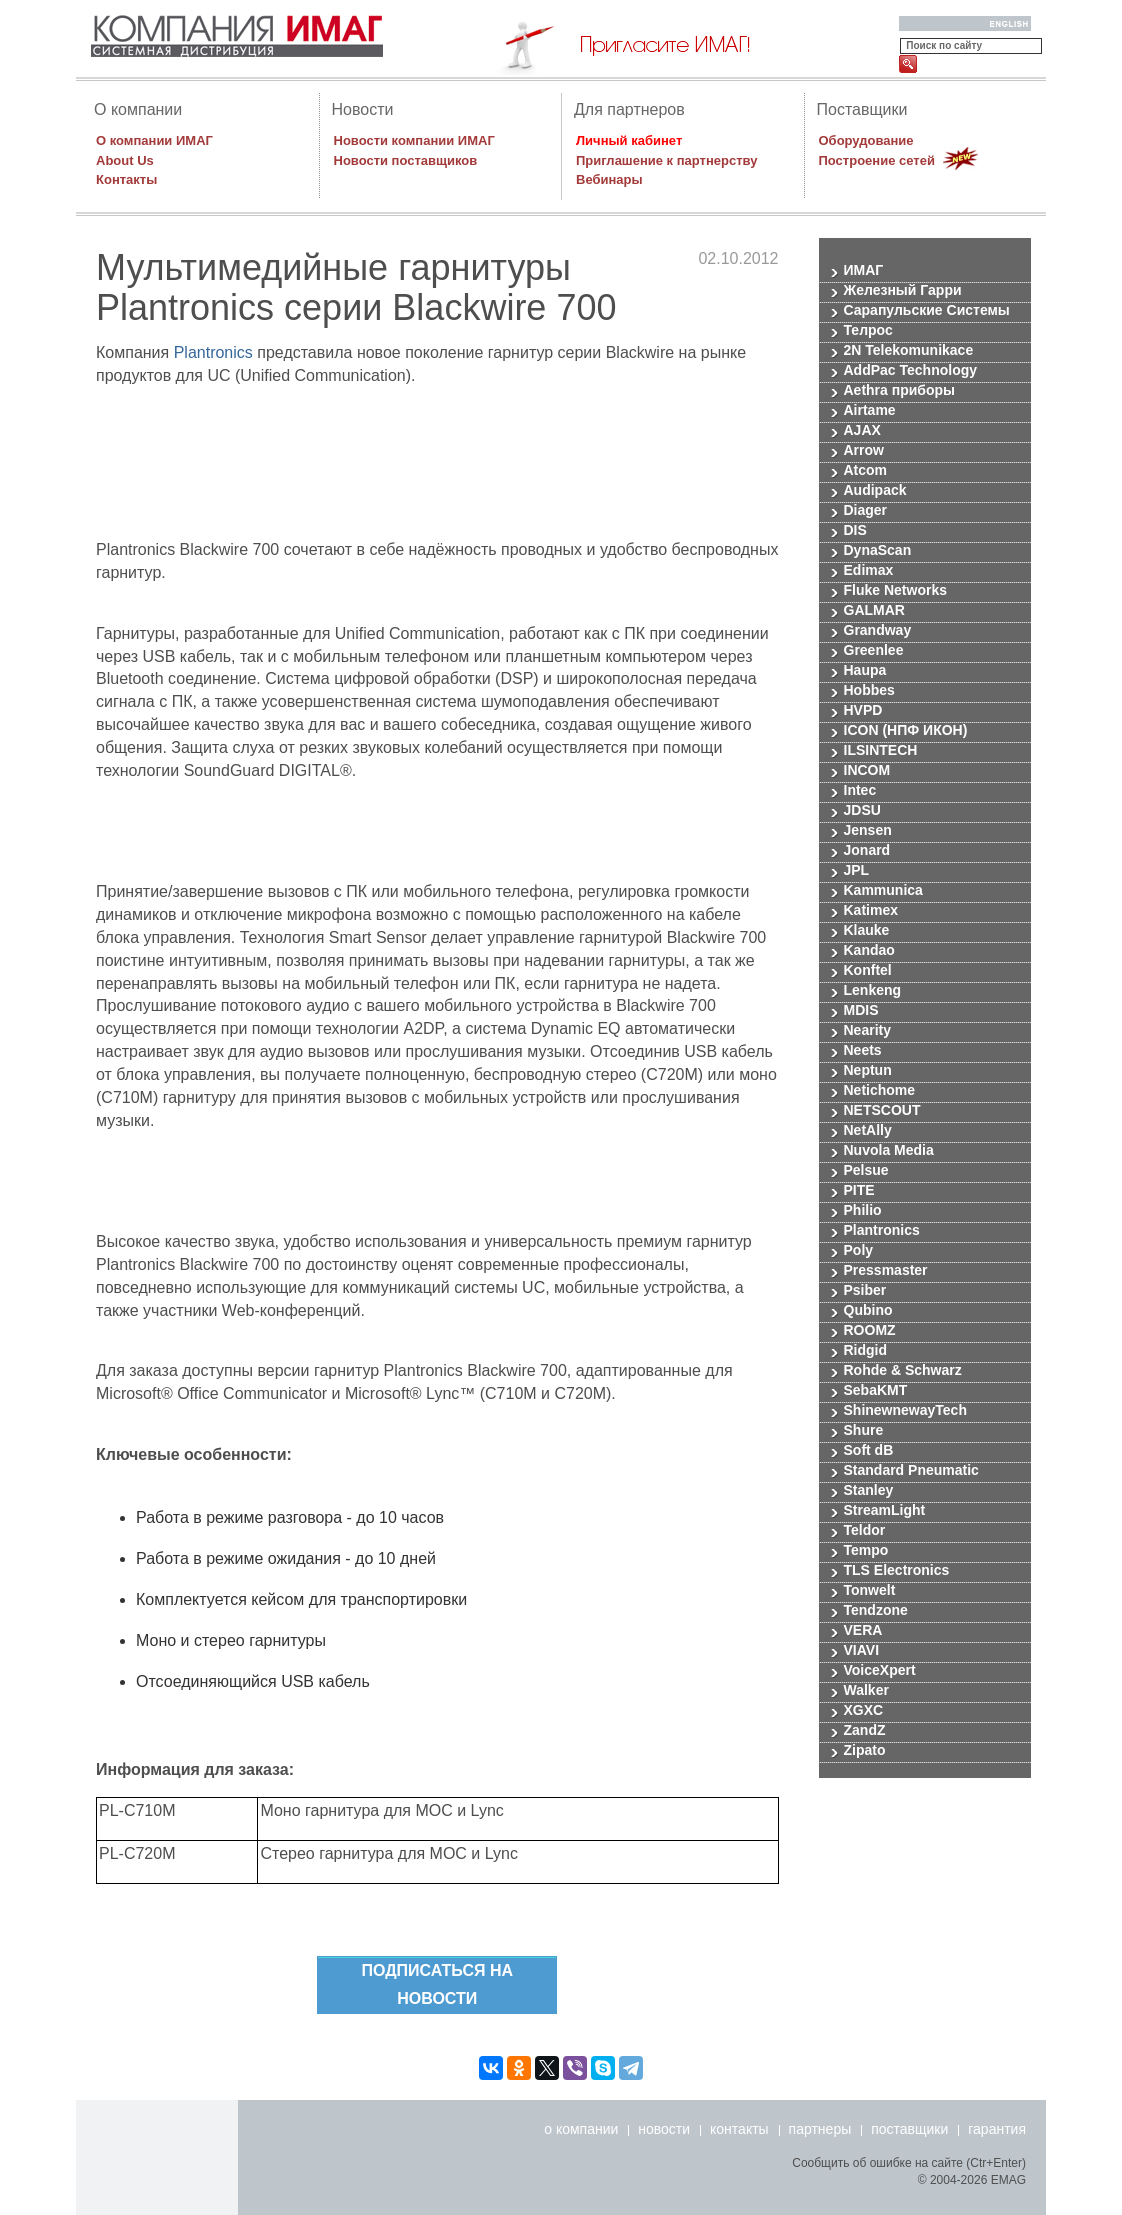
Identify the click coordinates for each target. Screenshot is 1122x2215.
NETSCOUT (882, 1110)
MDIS (861, 1010)
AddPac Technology (911, 370)
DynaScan (878, 550)
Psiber (865, 1290)
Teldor (865, 1530)
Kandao (869, 950)
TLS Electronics (897, 1570)
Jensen (868, 830)
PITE (859, 1190)
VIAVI (862, 1650)
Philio (863, 1210)
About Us (125, 160)
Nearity (867, 1030)
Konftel (868, 970)
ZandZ (865, 1730)
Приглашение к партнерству (666, 160)
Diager (866, 510)
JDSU (862, 810)
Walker (866, 1690)
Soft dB (869, 1450)
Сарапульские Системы (927, 310)
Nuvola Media (889, 1150)
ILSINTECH (881, 750)
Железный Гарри (903, 290)
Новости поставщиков (406, 160)
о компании (581, 2129)
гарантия (997, 2129)
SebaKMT (876, 1390)
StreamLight (885, 1510)
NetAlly (868, 1130)
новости (664, 2129)
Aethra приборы (900, 390)
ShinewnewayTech (905, 1410)
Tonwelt (870, 1590)
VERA (863, 1630)
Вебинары (609, 179)
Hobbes (869, 690)
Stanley (869, 1490)
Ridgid (866, 1350)
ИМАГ (864, 270)
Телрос (868, 330)
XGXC (864, 1710)
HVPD (863, 710)
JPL (857, 870)
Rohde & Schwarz (903, 1370)
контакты (739, 2129)
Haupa (865, 670)
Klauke (867, 930)
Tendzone (876, 1610)
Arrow (864, 450)
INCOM (867, 770)
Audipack (875, 490)
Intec (860, 790)
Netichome (880, 1090)
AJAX (862, 430)
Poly (859, 1250)
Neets (863, 1050)
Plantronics (213, 352)
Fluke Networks (895, 590)
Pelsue (866, 1170)
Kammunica (883, 890)
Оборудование (866, 140)
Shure (864, 1430)
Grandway (878, 630)
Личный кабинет (629, 140)
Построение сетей (877, 160)
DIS (855, 530)
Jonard (867, 850)
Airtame (870, 410)
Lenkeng (873, 990)
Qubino (868, 1310)
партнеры (820, 2129)
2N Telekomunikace (909, 350)
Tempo (866, 1550)
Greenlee (874, 650)
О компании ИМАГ (154, 140)
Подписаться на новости (437, 1984)
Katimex (871, 910)
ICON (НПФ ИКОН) (906, 730)
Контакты (126, 179)
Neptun (868, 1070)
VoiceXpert (880, 1670)
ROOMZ (870, 1330)
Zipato (865, 1750)
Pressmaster (886, 1270)
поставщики (909, 2129)
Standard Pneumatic (911, 1470)
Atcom (866, 470)
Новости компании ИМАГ (414, 140)
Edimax (869, 570)
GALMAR (874, 610)
